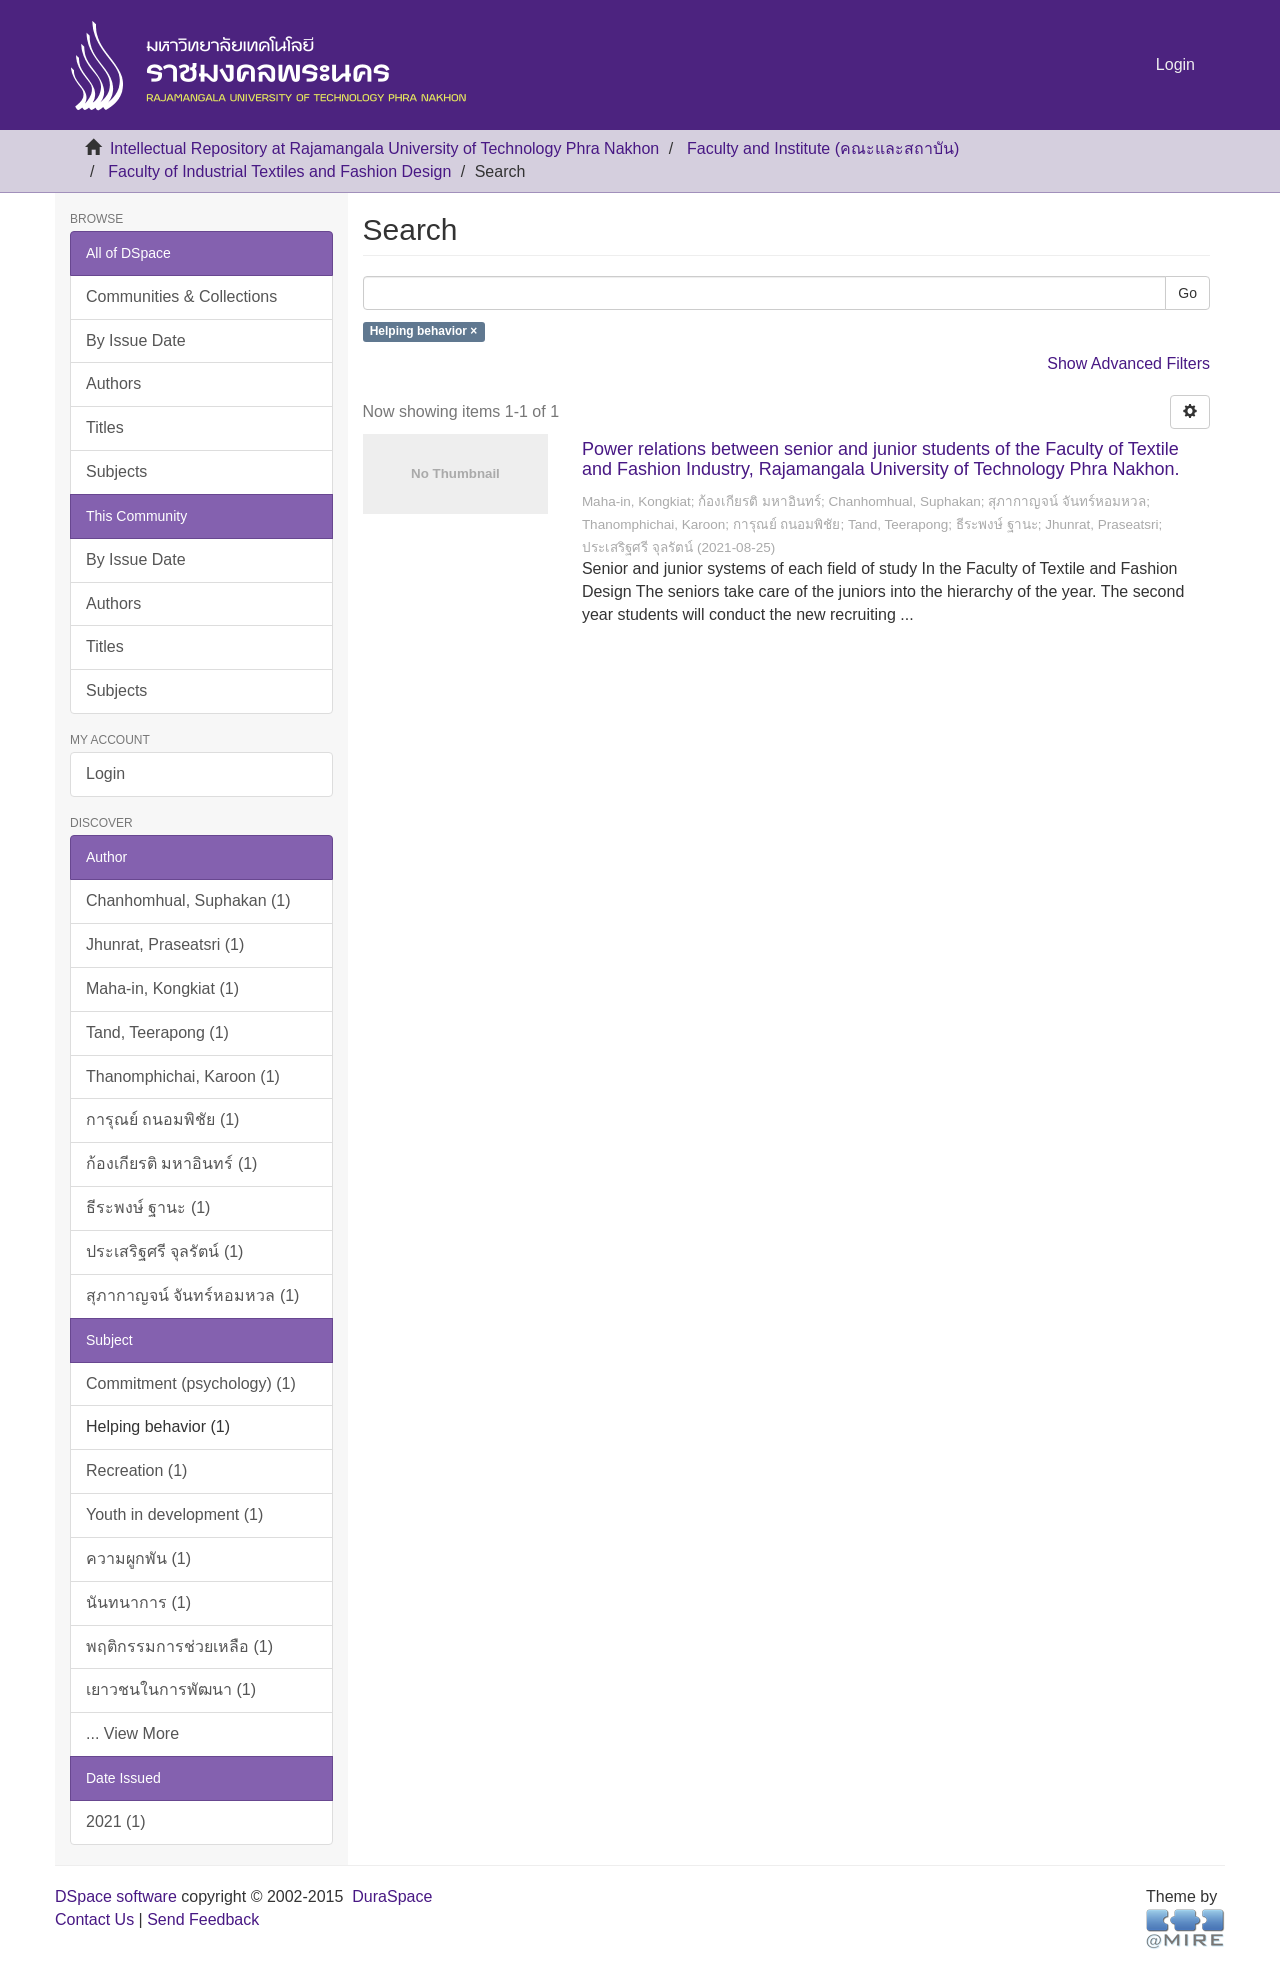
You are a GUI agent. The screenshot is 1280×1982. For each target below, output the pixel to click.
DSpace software (116, 1896)
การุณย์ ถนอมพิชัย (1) (162, 1119)
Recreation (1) (136, 1470)
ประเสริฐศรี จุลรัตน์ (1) (164, 1251)
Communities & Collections (181, 296)
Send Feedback (203, 1919)
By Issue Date (136, 340)
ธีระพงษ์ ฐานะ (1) (148, 1207)
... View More (132, 1733)
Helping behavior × (424, 332)
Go (1187, 293)
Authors (113, 383)
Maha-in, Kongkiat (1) (162, 988)
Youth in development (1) (174, 1514)
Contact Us (94, 1919)
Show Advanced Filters (1128, 363)
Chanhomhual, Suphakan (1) (188, 900)
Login (105, 773)
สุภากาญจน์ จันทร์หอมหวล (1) (192, 1295)
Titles (105, 427)
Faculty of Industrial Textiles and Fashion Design (279, 171)
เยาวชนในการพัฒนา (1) (171, 1689)
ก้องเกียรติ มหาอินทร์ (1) (171, 1163)
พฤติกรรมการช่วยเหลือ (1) (179, 1646)
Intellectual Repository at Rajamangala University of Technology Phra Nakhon (384, 148)
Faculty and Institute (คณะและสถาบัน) (823, 148)
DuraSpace (392, 1896)
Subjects (116, 471)
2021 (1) (116, 1821)
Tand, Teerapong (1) (157, 1032)
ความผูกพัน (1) (138, 1558)
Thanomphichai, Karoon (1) (183, 1076)
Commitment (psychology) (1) (191, 1383)
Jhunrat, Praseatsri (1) (165, 944)
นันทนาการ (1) (138, 1602)
